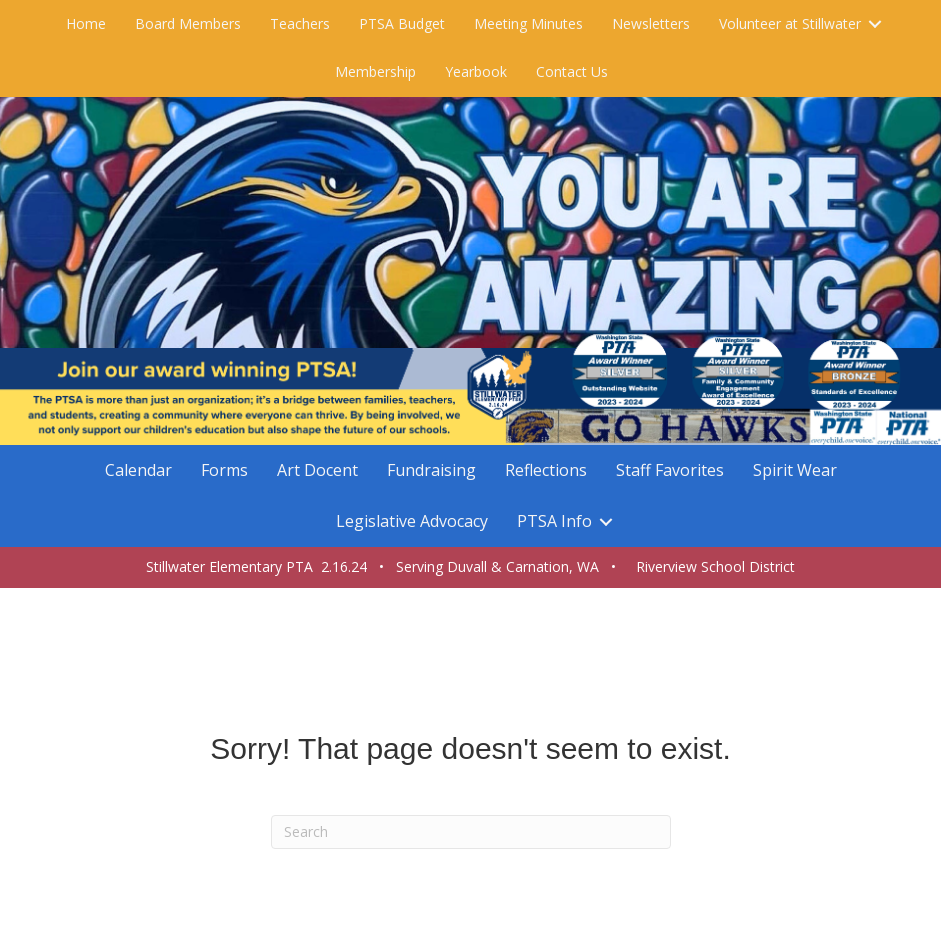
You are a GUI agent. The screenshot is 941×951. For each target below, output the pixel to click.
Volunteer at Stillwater (790, 23)
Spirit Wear (795, 470)
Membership (375, 71)
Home (86, 23)
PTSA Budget (402, 23)
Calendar (138, 470)
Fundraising (431, 470)
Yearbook (476, 71)
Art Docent (317, 470)
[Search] (471, 832)
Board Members (188, 23)
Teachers (300, 23)
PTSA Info (554, 521)
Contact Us (572, 71)
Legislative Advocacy (412, 521)
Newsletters (651, 23)
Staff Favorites (670, 470)
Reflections (546, 470)
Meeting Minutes (528, 23)
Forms (224, 470)
